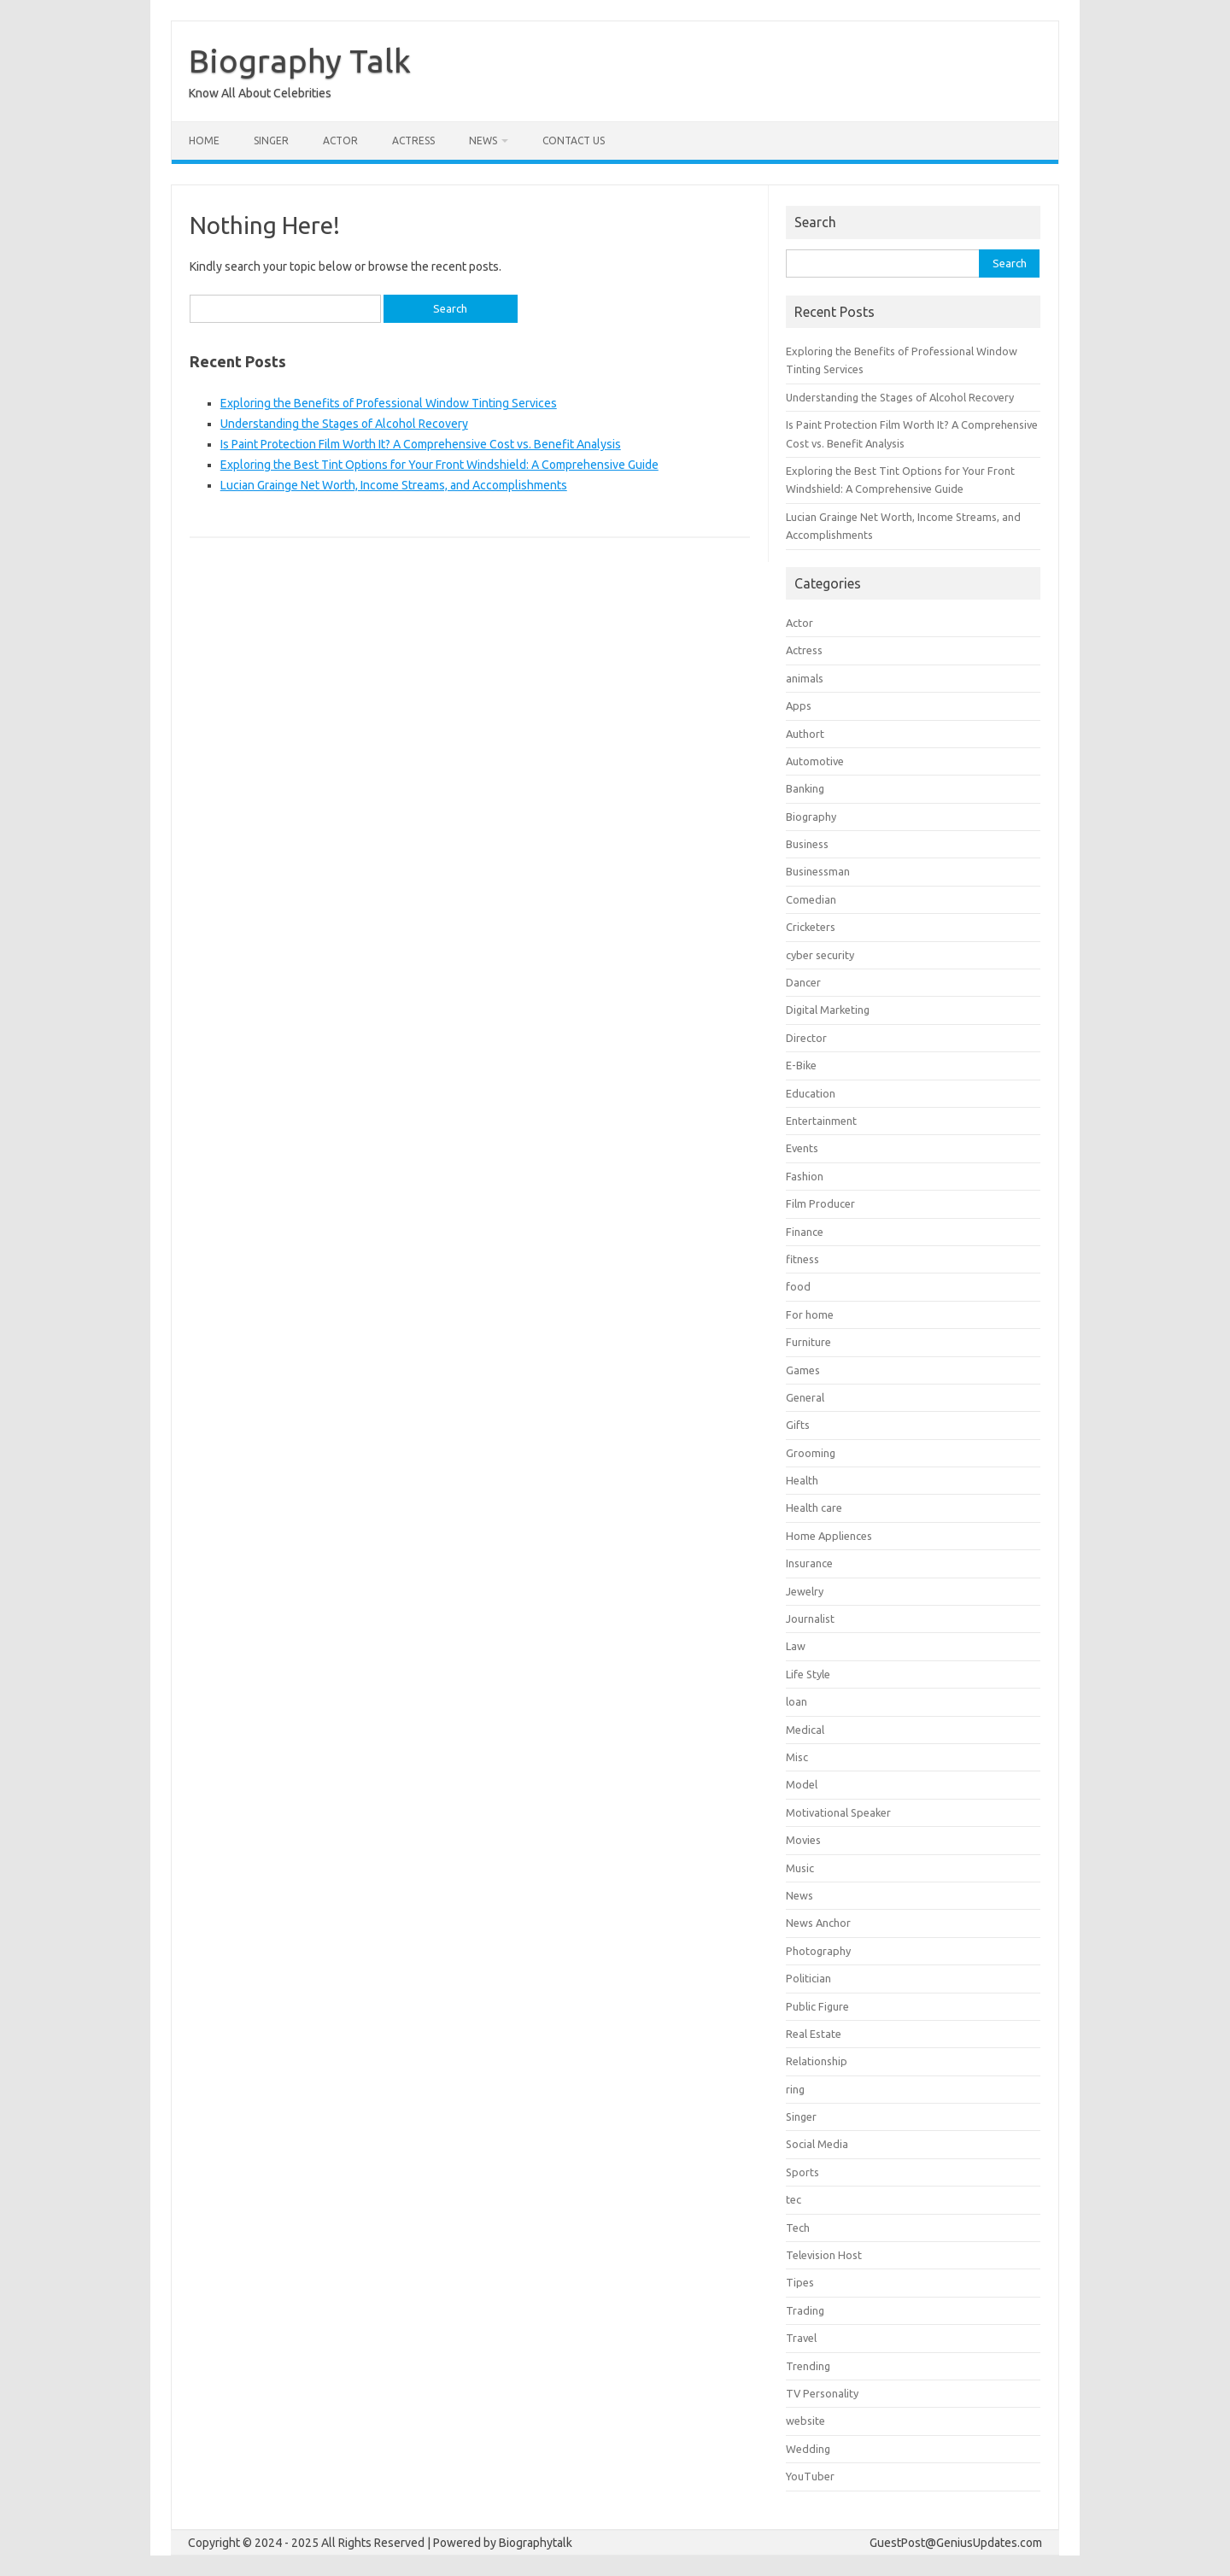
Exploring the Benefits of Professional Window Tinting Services (388, 403)
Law (795, 1646)
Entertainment (821, 1121)
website (805, 2421)
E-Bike (801, 1065)
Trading (805, 2310)
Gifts (798, 1425)
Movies (803, 1840)
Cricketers (810, 927)
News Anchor (818, 1923)
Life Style (808, 1674)
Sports (802, 2172)
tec (793, 2199)
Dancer (803, 982)
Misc (797, 1757)
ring (795, 2089)
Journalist (810, 1619)
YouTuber (810, 2476)
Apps (798, 705)
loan (796, 1701)
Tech (798, 2228)
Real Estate (813, 2034)
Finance (804, 1232)
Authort (805, 734)
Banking (805, 788)
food (798, 1286)
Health (802, 1480)
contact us (573, 140)
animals (804, 678)
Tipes (800, 2282)
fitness (802, 1259)
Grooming (810, 1453)
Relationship (816, 2061)
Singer (271, 140)
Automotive (815, 761)
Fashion (804, 1176)
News (483, 140)
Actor (340, 140)
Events (802, 1148)
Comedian (811, 899)
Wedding (808, 2449)
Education (810, 1093)
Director (806, 1038)
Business (807, 844)
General (805, 1397)
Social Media (817, 2144)
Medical (805, 1730)
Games (803, 1370)
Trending (808, 2366)
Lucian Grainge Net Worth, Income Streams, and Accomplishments (393, 485)
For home (810, 1314)
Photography (818, 1951)
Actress (413, 140)
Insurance (809, 1563)
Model (801, 1784)
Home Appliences (829, 1536)
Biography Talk (300, 61)
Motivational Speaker (838, 1812)
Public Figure (817, 2006)
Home (204, 140)
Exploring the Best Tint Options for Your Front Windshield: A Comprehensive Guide (439, 464)
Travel (801, 2338)
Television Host (824, 2255)
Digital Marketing (828, 1010)
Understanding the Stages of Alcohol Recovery (344, 423)
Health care (814, 1507)
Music (800, 1868)
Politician (808, 1978)
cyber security (820, 955)
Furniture (808, 1342)
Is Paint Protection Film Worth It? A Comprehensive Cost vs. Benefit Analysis (420, 444)
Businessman (818, 871)
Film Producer (820, 1203)
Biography (811, 817)
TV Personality (822, 2393)
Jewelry (804, 1591)
